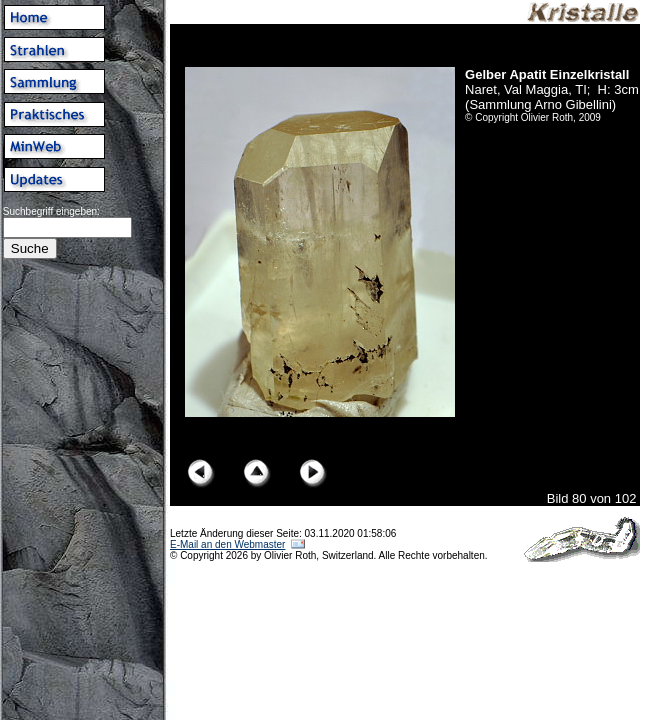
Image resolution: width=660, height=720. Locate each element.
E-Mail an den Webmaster (227, 544)
